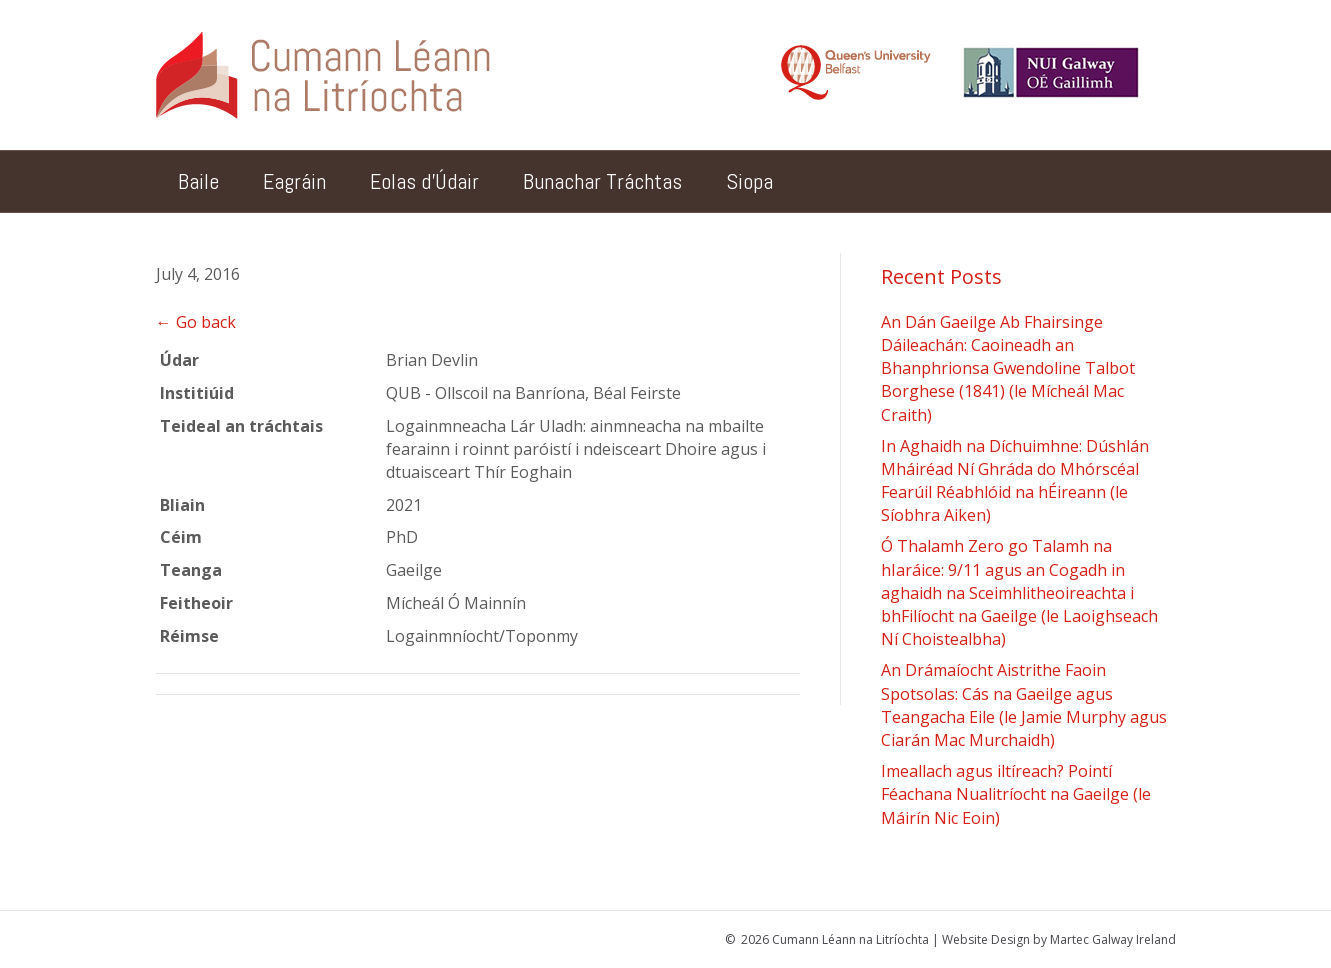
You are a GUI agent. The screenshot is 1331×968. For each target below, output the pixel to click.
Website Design (986, 939)
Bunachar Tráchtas (602, 181)
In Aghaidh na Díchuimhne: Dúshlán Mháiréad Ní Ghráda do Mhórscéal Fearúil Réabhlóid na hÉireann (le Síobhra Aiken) (1015, 481)
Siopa (749, 181)
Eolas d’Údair (424, 181)
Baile (198, 181)
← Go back (196, 322)
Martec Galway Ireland (1113, 939)
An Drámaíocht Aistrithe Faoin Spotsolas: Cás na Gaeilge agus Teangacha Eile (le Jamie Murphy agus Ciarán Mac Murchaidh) (1024, 705)
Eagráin (294, 181)
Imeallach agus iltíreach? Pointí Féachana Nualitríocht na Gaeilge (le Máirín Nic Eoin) (1016, 794)
